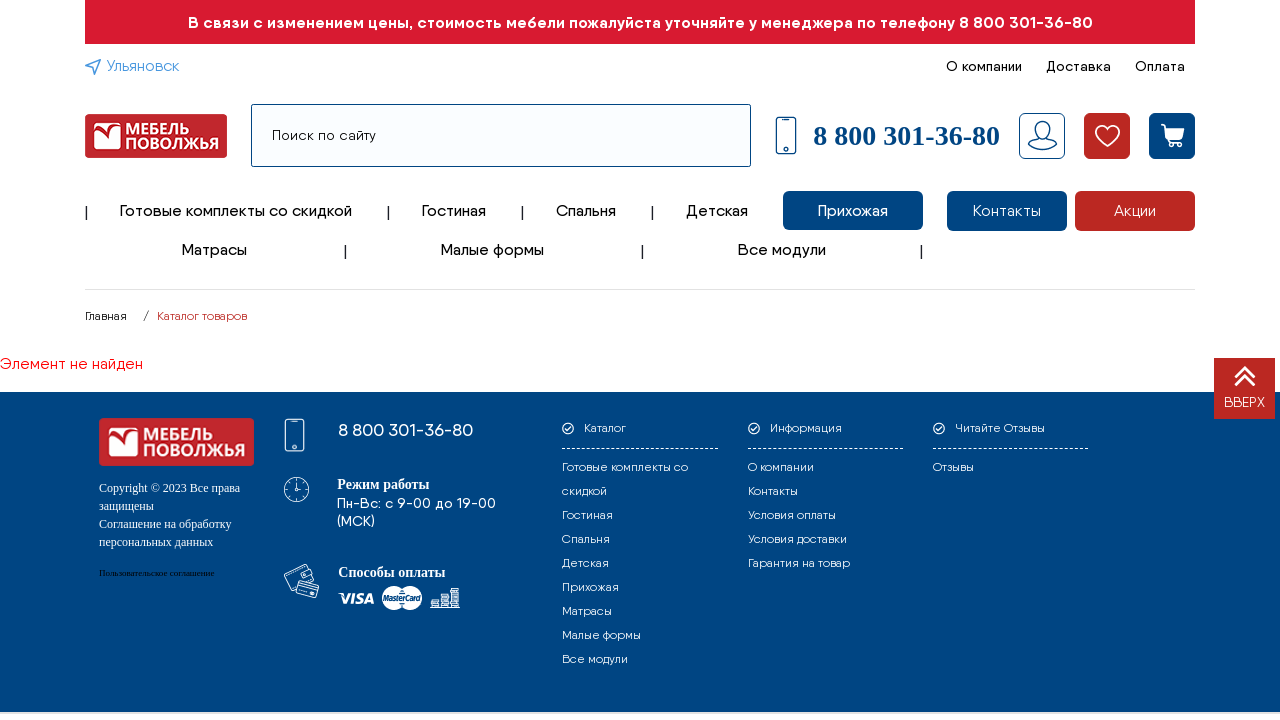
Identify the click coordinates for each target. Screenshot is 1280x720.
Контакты (1007, 210)
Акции (1135, 210)
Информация (806, 428)
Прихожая (853, 210)
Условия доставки (797, 539)
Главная (106, 316)
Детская (717, 210)
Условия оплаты (792, 515)
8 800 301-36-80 (1026, 22)
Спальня (586, 210)
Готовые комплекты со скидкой (236, 210)
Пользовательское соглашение (156, 573)
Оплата (1160, 66)
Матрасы (214, 249)
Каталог (605, 428)
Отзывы (953, 467)
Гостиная (454, 210)
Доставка (1078, 66)
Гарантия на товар (799, 563)
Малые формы (492, 249)
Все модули (782, 249)
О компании (984, 66)
